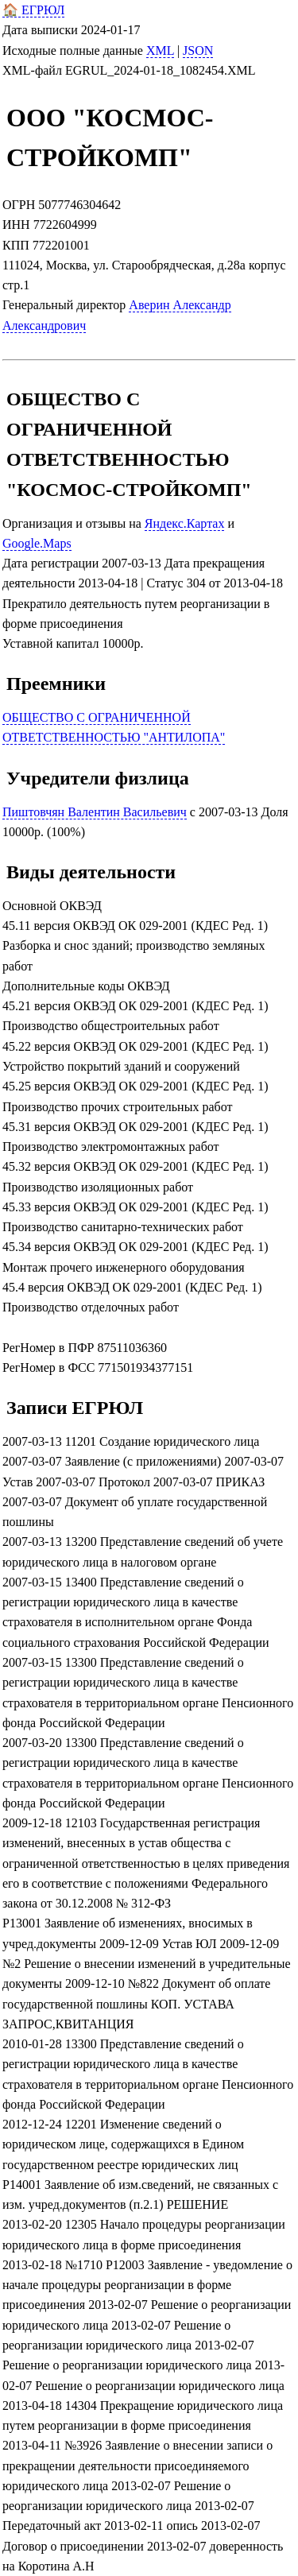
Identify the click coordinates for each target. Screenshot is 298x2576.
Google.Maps (37, 543)
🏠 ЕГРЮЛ (33, 10)
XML (160, 50)
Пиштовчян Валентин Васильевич (94, 812)
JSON (198, 50)
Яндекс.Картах (185, 523)
